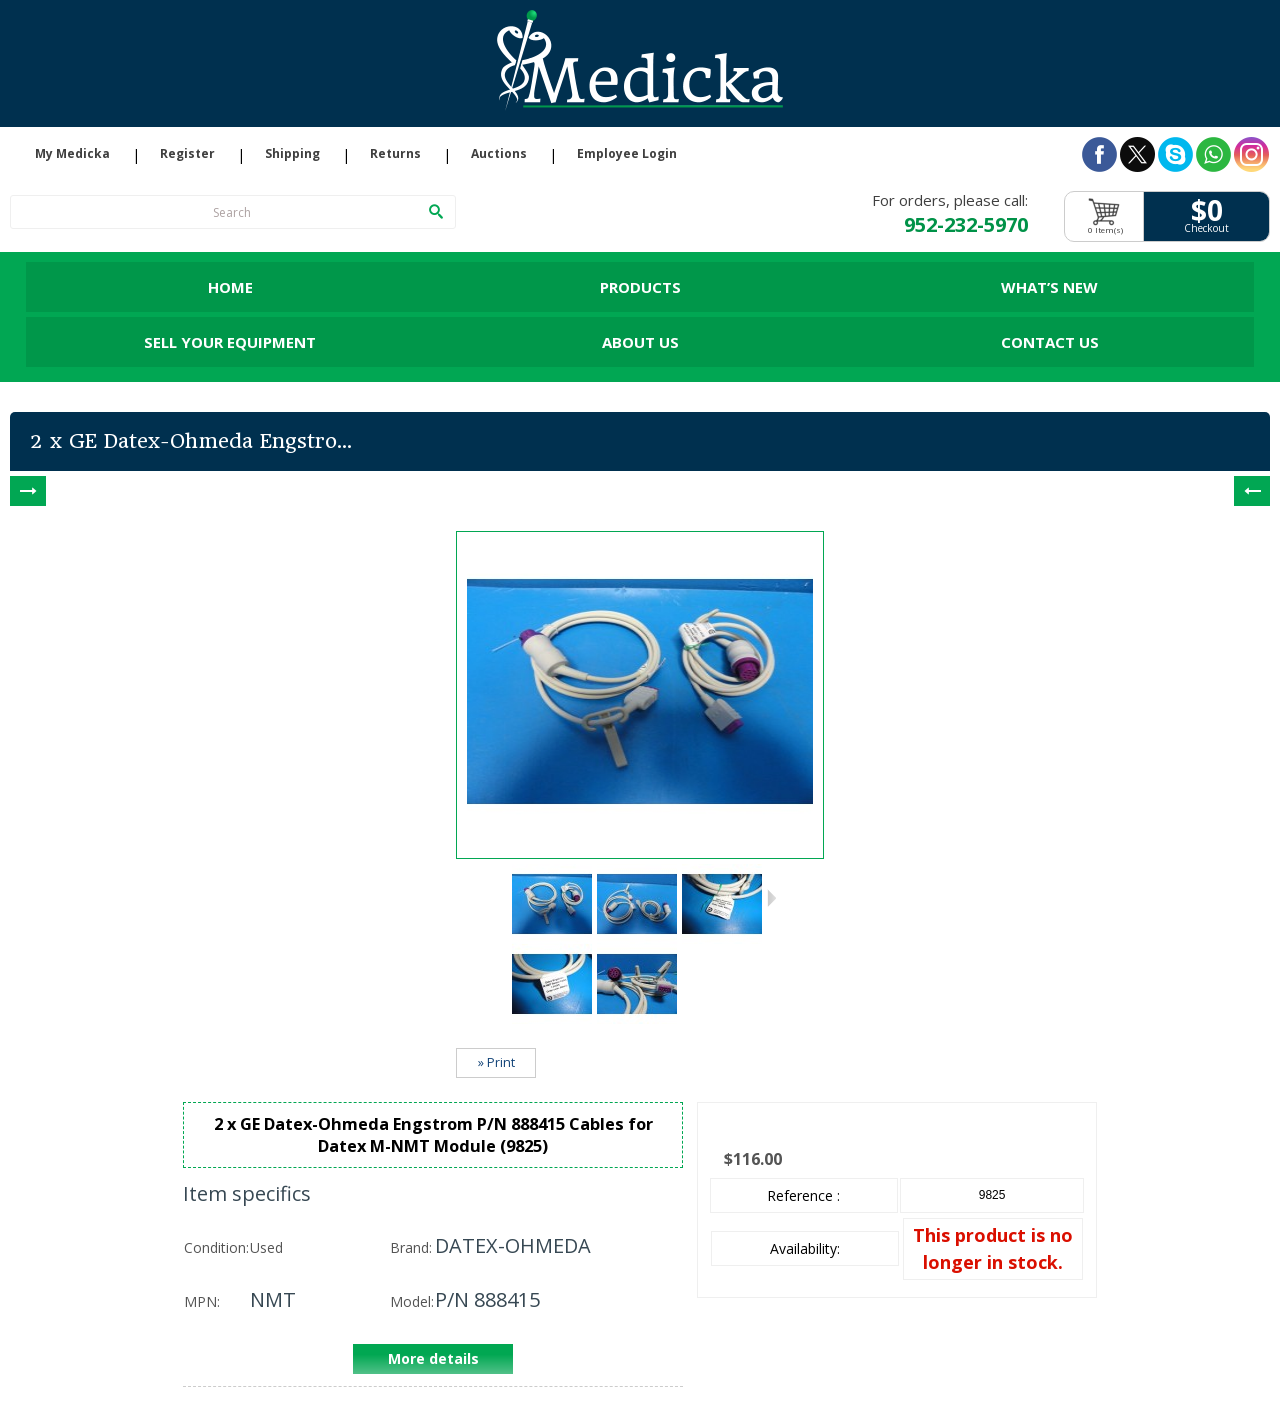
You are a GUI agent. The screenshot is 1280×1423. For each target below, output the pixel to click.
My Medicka (72, 154)
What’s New (1049, 287)
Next (771, 898)
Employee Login (627, 154)
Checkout (1206, 228)
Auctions (499, 154)
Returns (395, 154)
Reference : (803, 1195)
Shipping (292, 154)
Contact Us (1050, 342)
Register (187, 154)
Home (230, 287)
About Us (640, 342)
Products (640, 287)
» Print (496, 1062)
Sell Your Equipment (230, 342)
